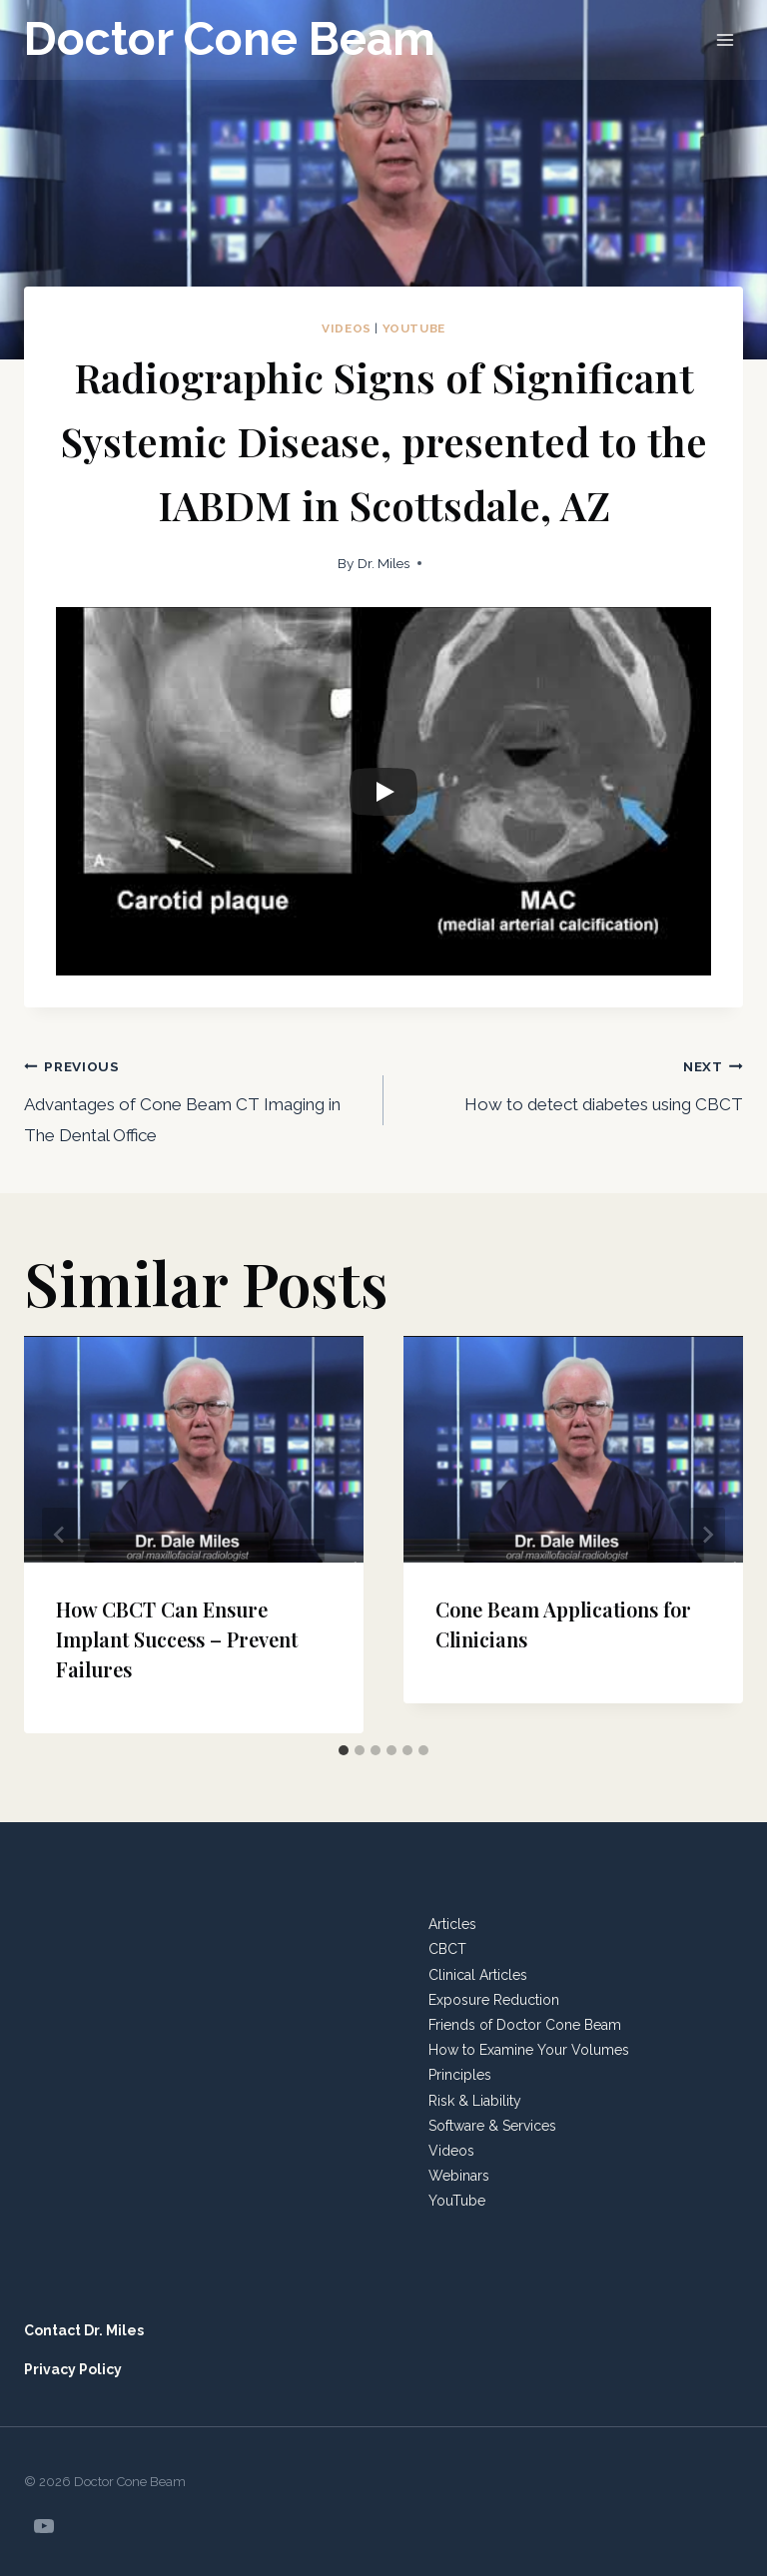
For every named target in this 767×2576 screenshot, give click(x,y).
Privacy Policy (73, 2369)
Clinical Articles (477, 1975)
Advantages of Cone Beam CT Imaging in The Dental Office (195, 1097)
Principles (459, 2075)
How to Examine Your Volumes (528, 2050)
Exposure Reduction (493, 2000)
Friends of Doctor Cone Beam (524, 2025)
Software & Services (492, 2126)
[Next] (707, 1535)
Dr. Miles (383, 563)
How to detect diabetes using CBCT (571, 1082)
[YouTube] (44, 2526)
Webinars (458, 2176)
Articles (452, 1924)
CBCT (447, 1949)
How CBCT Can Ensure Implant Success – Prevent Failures (177, 1639)
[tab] (344, 1750)
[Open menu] (724, 39)
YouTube (414, 328)
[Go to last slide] (60, 1535)
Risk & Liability (474, 2101)
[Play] (383, 792)
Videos (347, 328)
